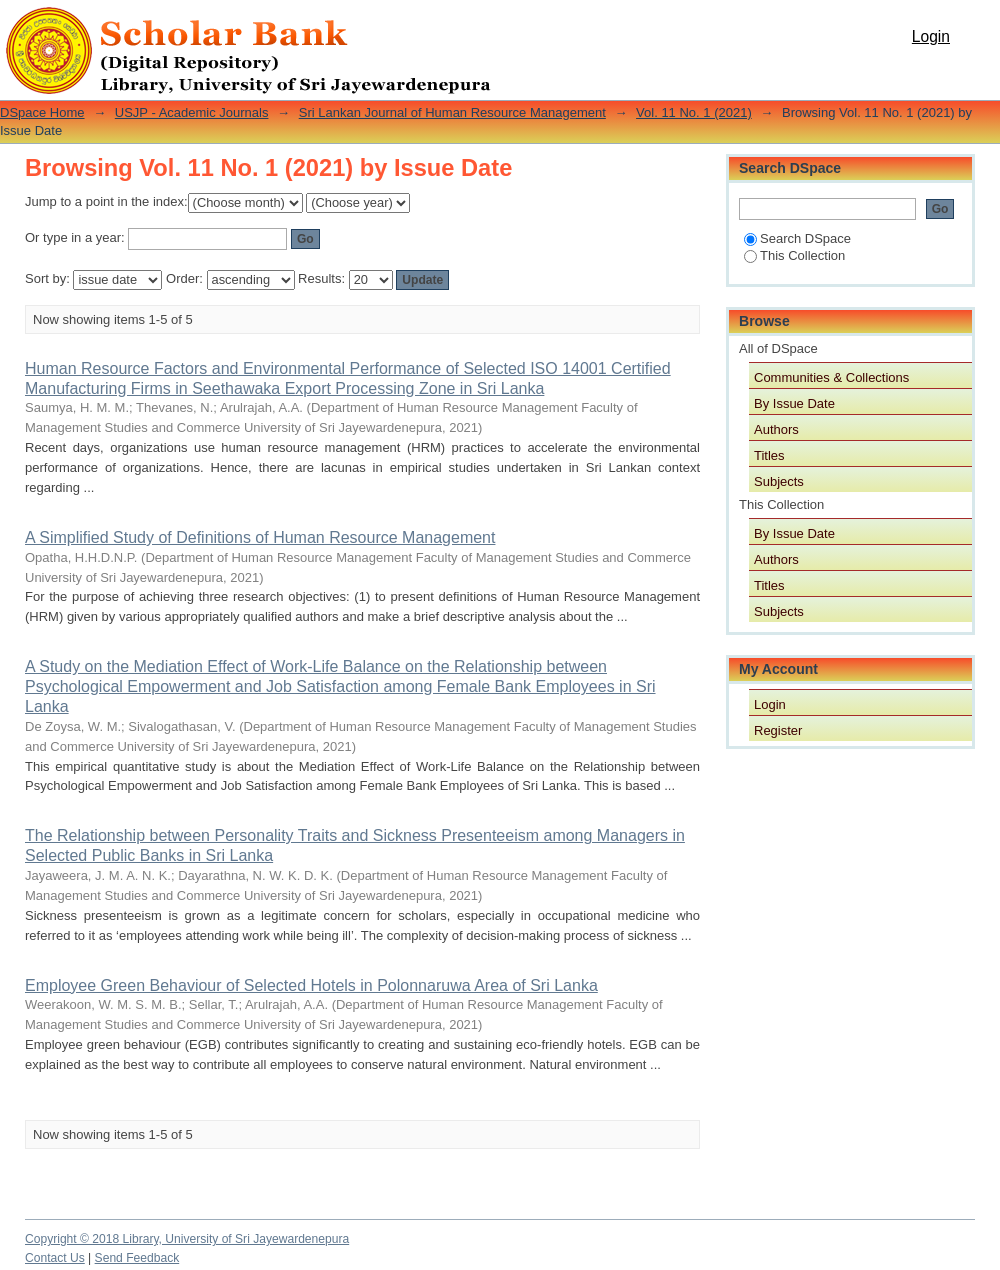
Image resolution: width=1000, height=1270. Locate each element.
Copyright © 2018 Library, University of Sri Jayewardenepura (187, 1239)
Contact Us (55, 1258)
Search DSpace (797, 238)
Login (931, 36)
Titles (769, 455)
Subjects (779, 481)
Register (778, 730)
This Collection (794, 255)
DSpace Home (42, 112)
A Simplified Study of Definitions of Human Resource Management (260, 537)
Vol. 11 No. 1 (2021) (694, 112)
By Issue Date (794, 403)
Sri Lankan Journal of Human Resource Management (452, 112)
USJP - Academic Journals (192, 112)
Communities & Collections (831, 377)
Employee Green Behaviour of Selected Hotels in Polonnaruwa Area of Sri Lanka (311, 985)
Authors (776, 429)
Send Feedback (137, 1258)
